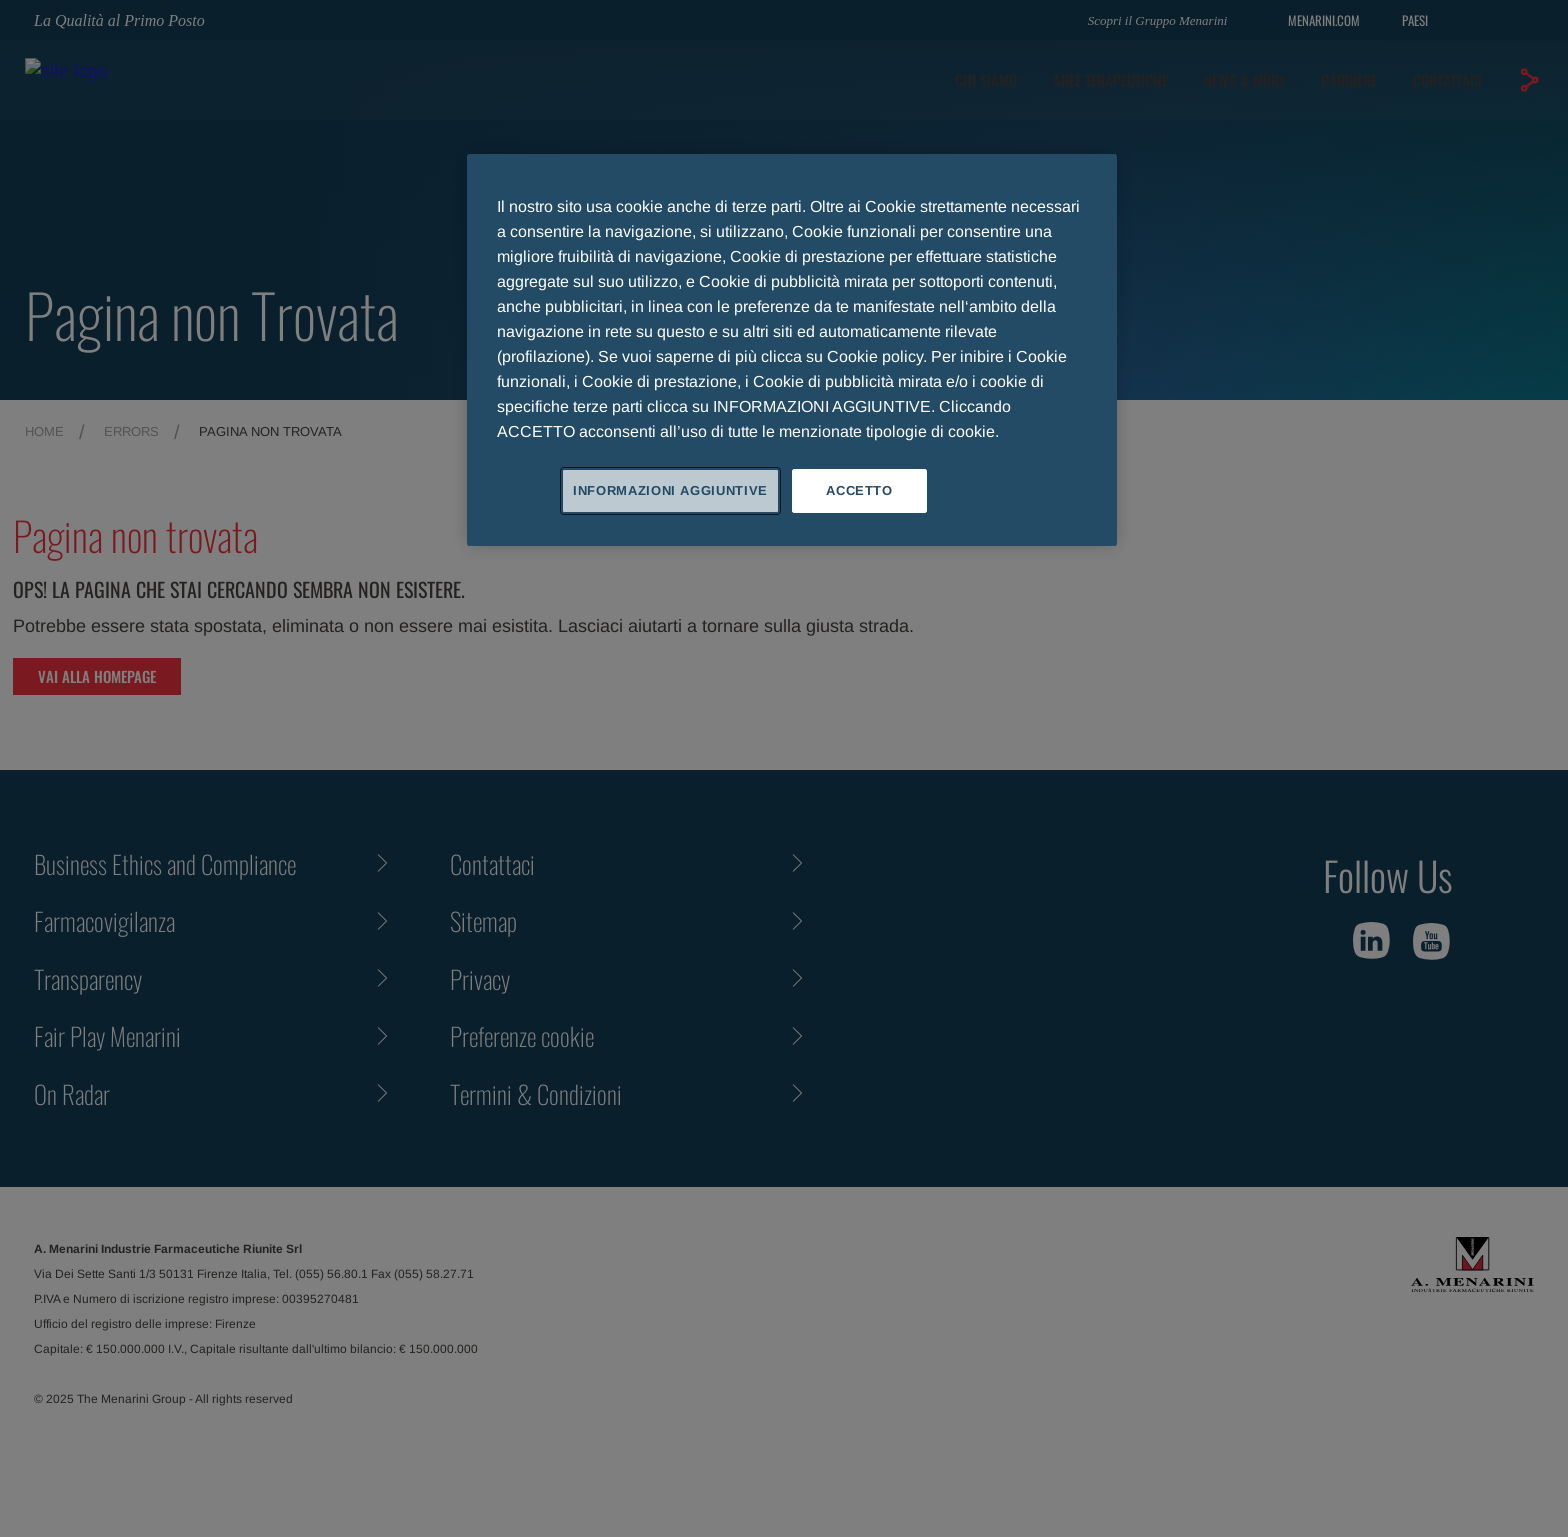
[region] (792, 350)
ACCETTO (859, 490)
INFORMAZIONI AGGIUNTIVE (670, 490)
